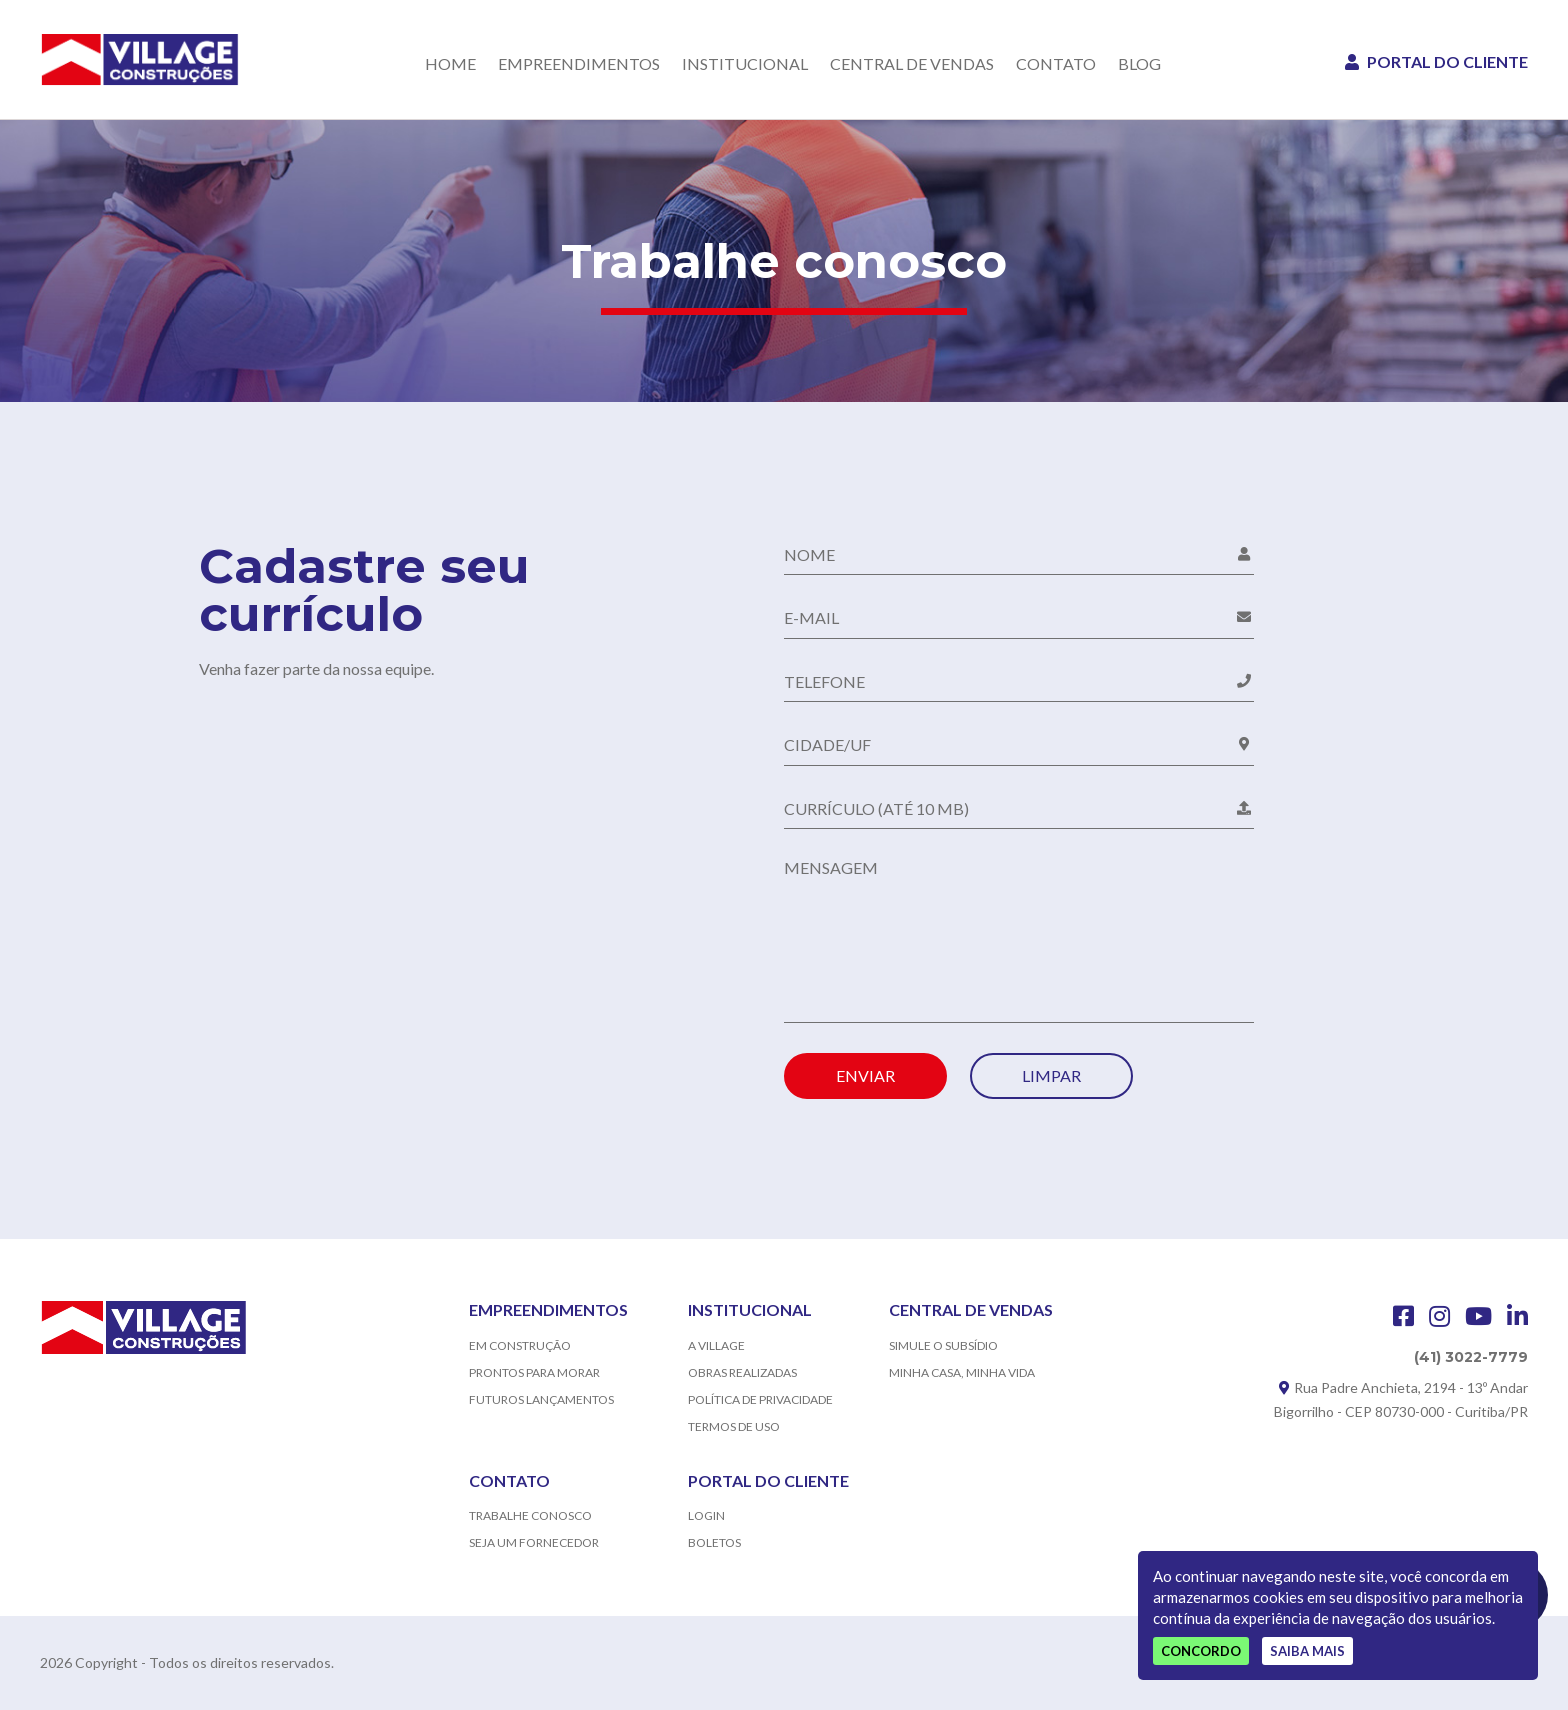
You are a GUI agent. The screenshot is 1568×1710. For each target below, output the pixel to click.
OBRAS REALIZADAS (742, 1372)
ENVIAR (865, 1075)
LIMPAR (1051, 1075)
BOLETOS (714, 1542)
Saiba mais (1307, 1651)
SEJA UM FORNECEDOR (534, 1542)
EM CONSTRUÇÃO (520, 1345)
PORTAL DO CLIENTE (1436, 62)
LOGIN (706, 1515)
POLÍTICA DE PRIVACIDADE (760, 1399)
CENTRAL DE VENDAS (912, 64)
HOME (450, 64)
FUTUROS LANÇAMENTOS (541, 1399)
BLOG (1139, 64)
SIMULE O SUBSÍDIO (943, 1345)
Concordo (1201, 1651)
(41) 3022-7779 (1471, 1357)
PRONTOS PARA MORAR (534, 1372)
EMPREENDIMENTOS (579, 64)
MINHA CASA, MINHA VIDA (962, 1372)
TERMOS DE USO (734, 1426)
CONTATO (1056, 64)
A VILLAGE (716, 1345)
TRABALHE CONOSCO (530, 1515)
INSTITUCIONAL (745, 64)
